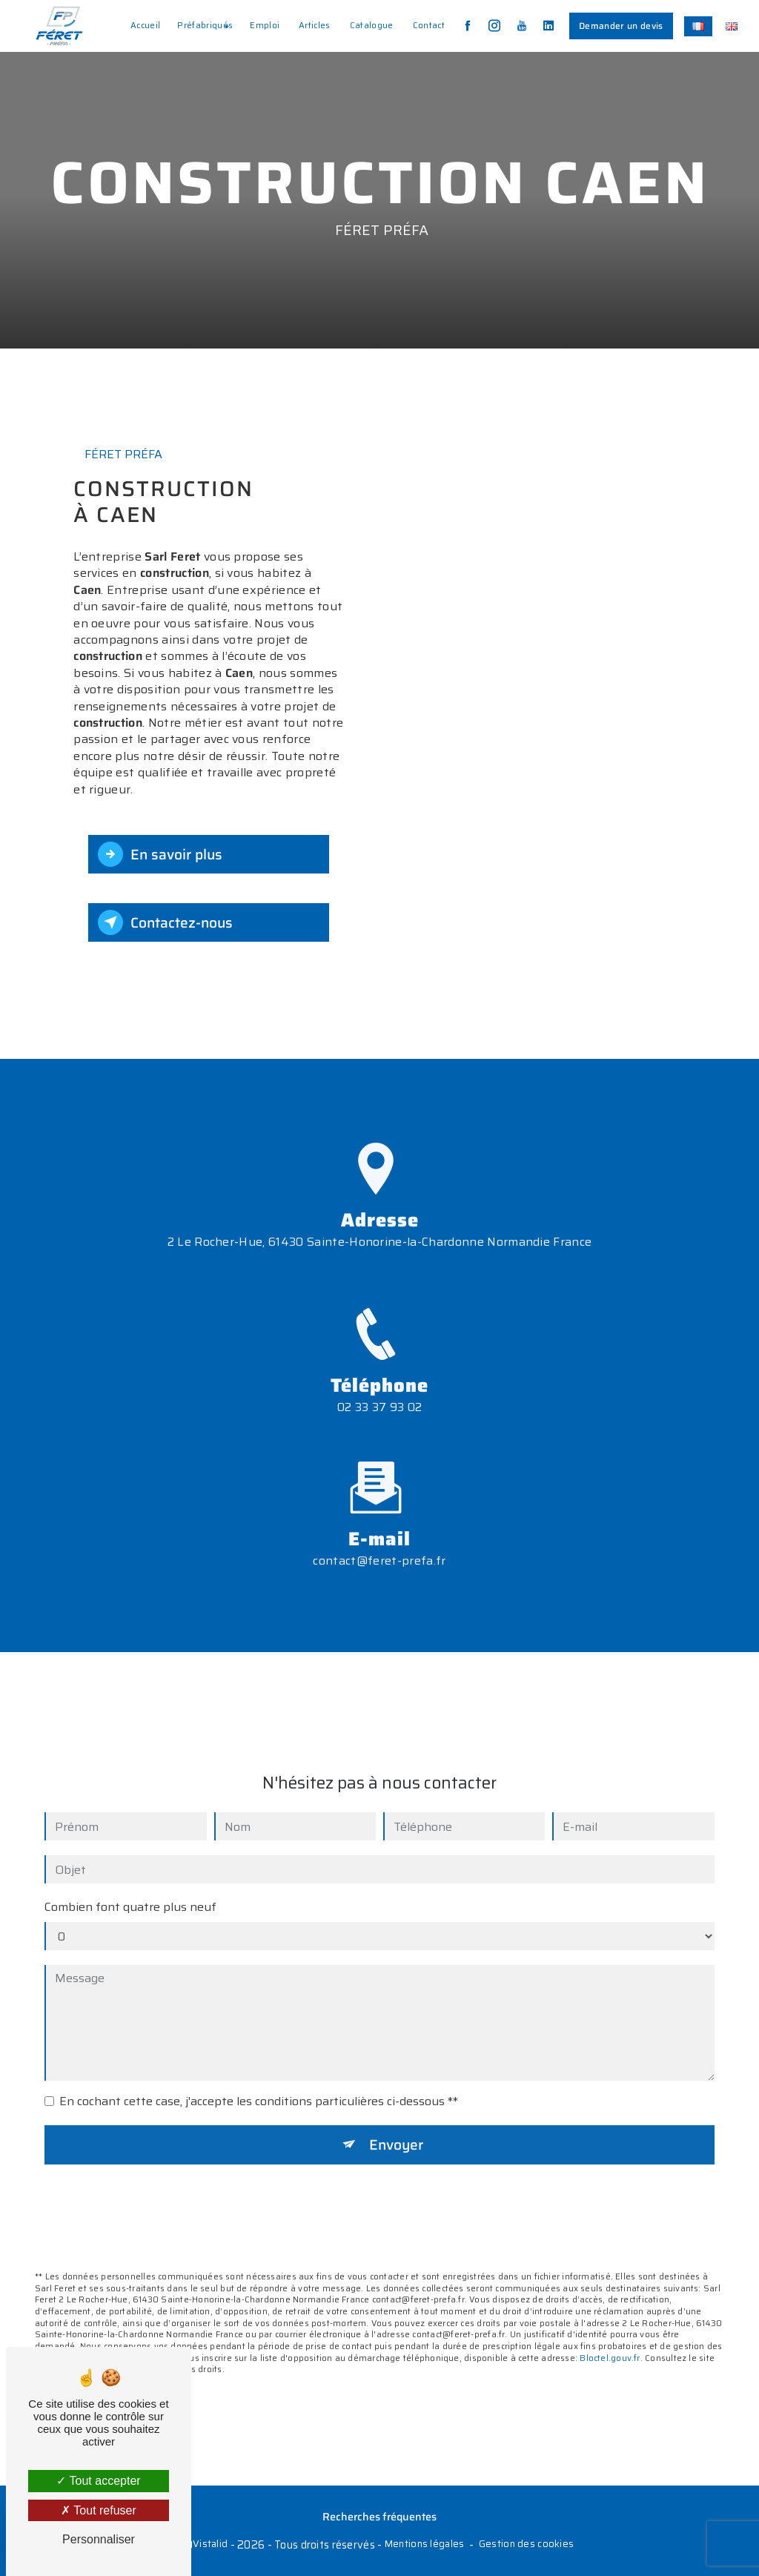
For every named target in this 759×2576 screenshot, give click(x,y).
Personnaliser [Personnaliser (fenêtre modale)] (98, 2539)
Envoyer (396, 2128)
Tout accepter (98, 2480)
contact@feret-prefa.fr (379, 1544)
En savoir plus (160, 854)
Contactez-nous (165, 922)
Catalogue (372, 25)
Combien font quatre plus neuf (130, 1891)
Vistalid (210, 2544)
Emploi (264, 25)
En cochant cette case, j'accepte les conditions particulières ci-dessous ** (258, 2085)
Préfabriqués (205, 25)
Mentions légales (425, 2544)
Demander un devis (621, 26)
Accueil (145, 25)
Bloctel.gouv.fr (610, 2341)
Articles (315, 25)
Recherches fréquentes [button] (379, 2517)
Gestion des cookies (526, 2544)
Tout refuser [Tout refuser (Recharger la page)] (98, 2510)
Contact (429, 25)
